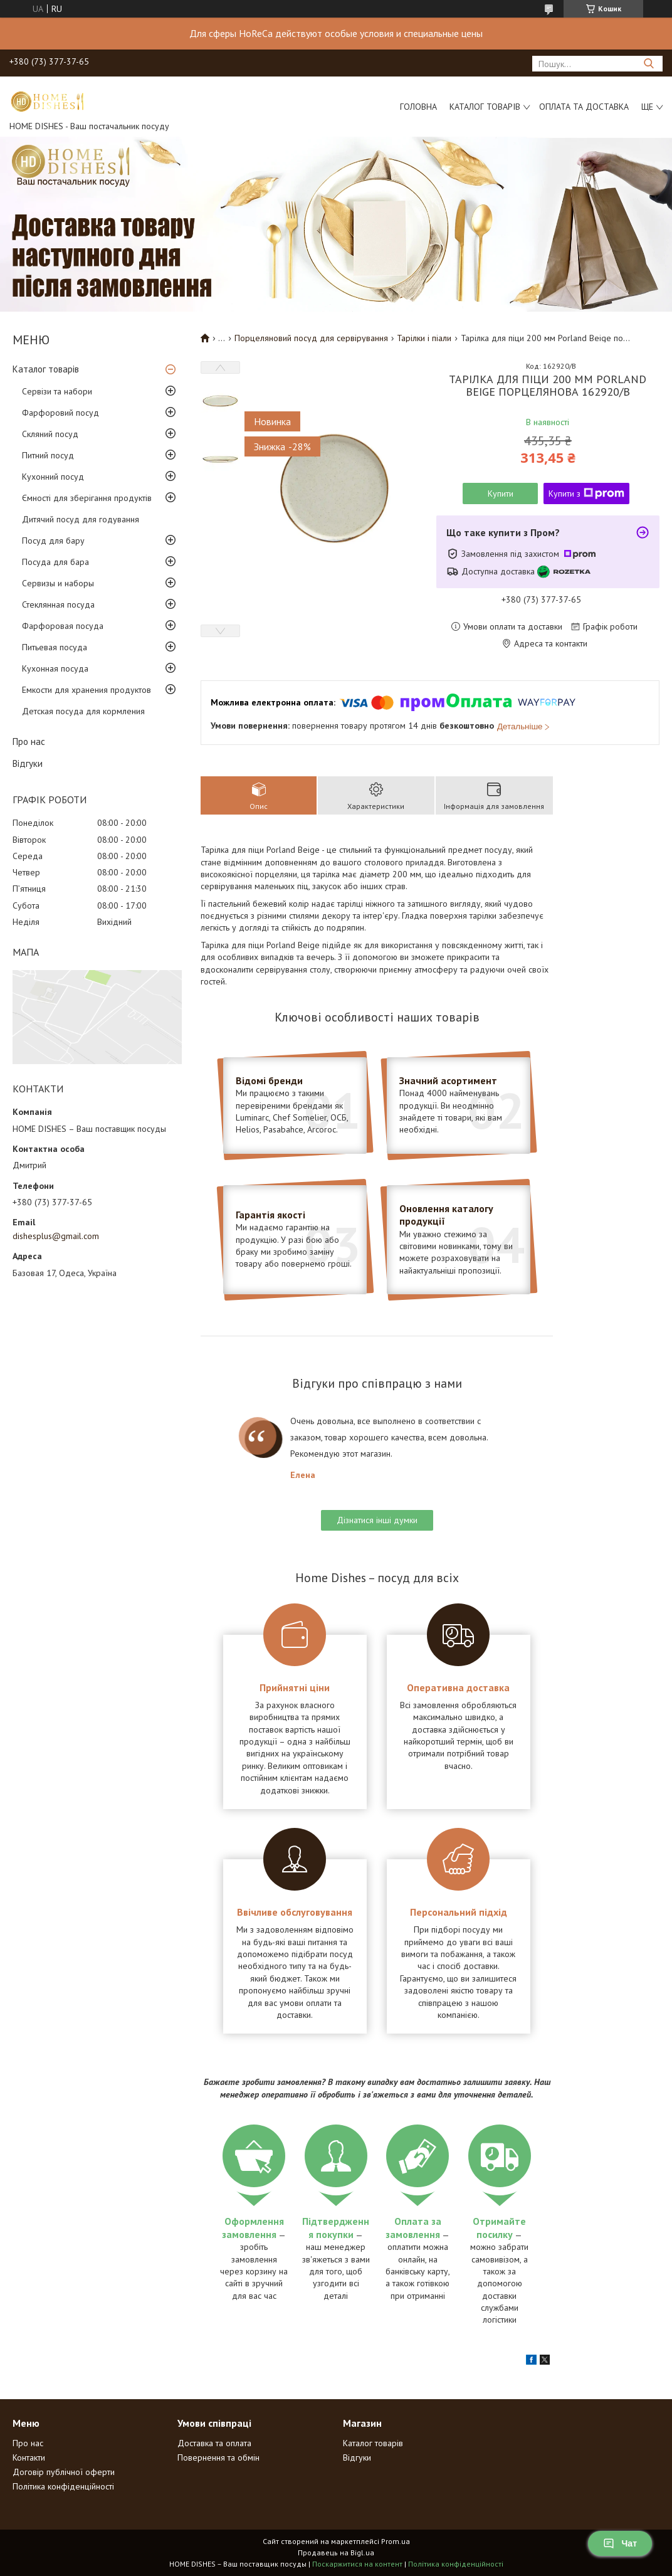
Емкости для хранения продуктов (86, 689)
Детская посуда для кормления (83, 711)
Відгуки (28, 763)
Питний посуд (48, 455)
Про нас (29, 741)
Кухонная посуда (55, 668)
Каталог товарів (484, 106)
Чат (620, 2543)
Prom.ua (395, 2541)
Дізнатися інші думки (377, 1520)
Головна (418, 106)
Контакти (29, 2457)
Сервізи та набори (57, 391)
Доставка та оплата (214, 2443)
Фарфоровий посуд (60, 412)
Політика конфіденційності (63, 2486)
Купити (500, 493)
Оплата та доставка (584, 106)
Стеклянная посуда (58, 604)
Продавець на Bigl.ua (336, 2552)
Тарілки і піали (424, 338)
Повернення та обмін (218, 2457)
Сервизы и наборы (58, 583)
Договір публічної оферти (64, 2472)
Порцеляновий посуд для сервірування (311, 338)
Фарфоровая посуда (62, 625)
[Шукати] (648, 63)
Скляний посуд (50, 434)
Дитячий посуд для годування (80, 519)
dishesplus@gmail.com (56, 1236)
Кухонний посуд (53, 476)
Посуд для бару (53, 540)
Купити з (586, 493)
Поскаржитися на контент (357, 2563)
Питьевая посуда (54, 647)
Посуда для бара (55, 561)
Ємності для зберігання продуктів (87, 498)
